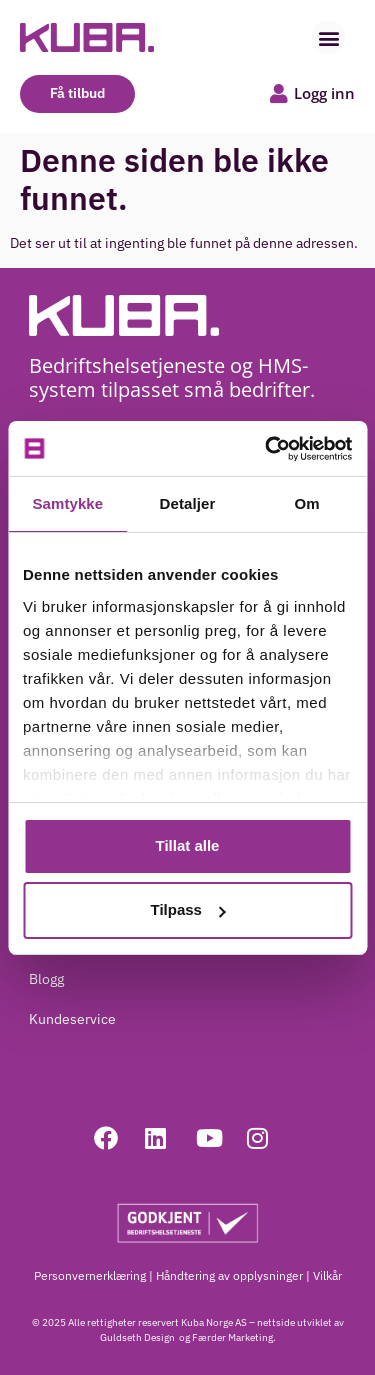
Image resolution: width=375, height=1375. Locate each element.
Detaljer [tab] (188, 503)
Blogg (46, 979)
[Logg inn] (279, 94)
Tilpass (188, 909)
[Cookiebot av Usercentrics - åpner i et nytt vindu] (267, 449)
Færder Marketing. (234, 1337)
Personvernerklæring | (93, 1275)
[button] (328, 37)
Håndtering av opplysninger (229, 1275)
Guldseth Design (138, 1337)
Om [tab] (307, 503)
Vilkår (327, 1275)
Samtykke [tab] (67, 503)
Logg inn (324, 93)
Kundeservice (72, 1019)
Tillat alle (188, 845)
